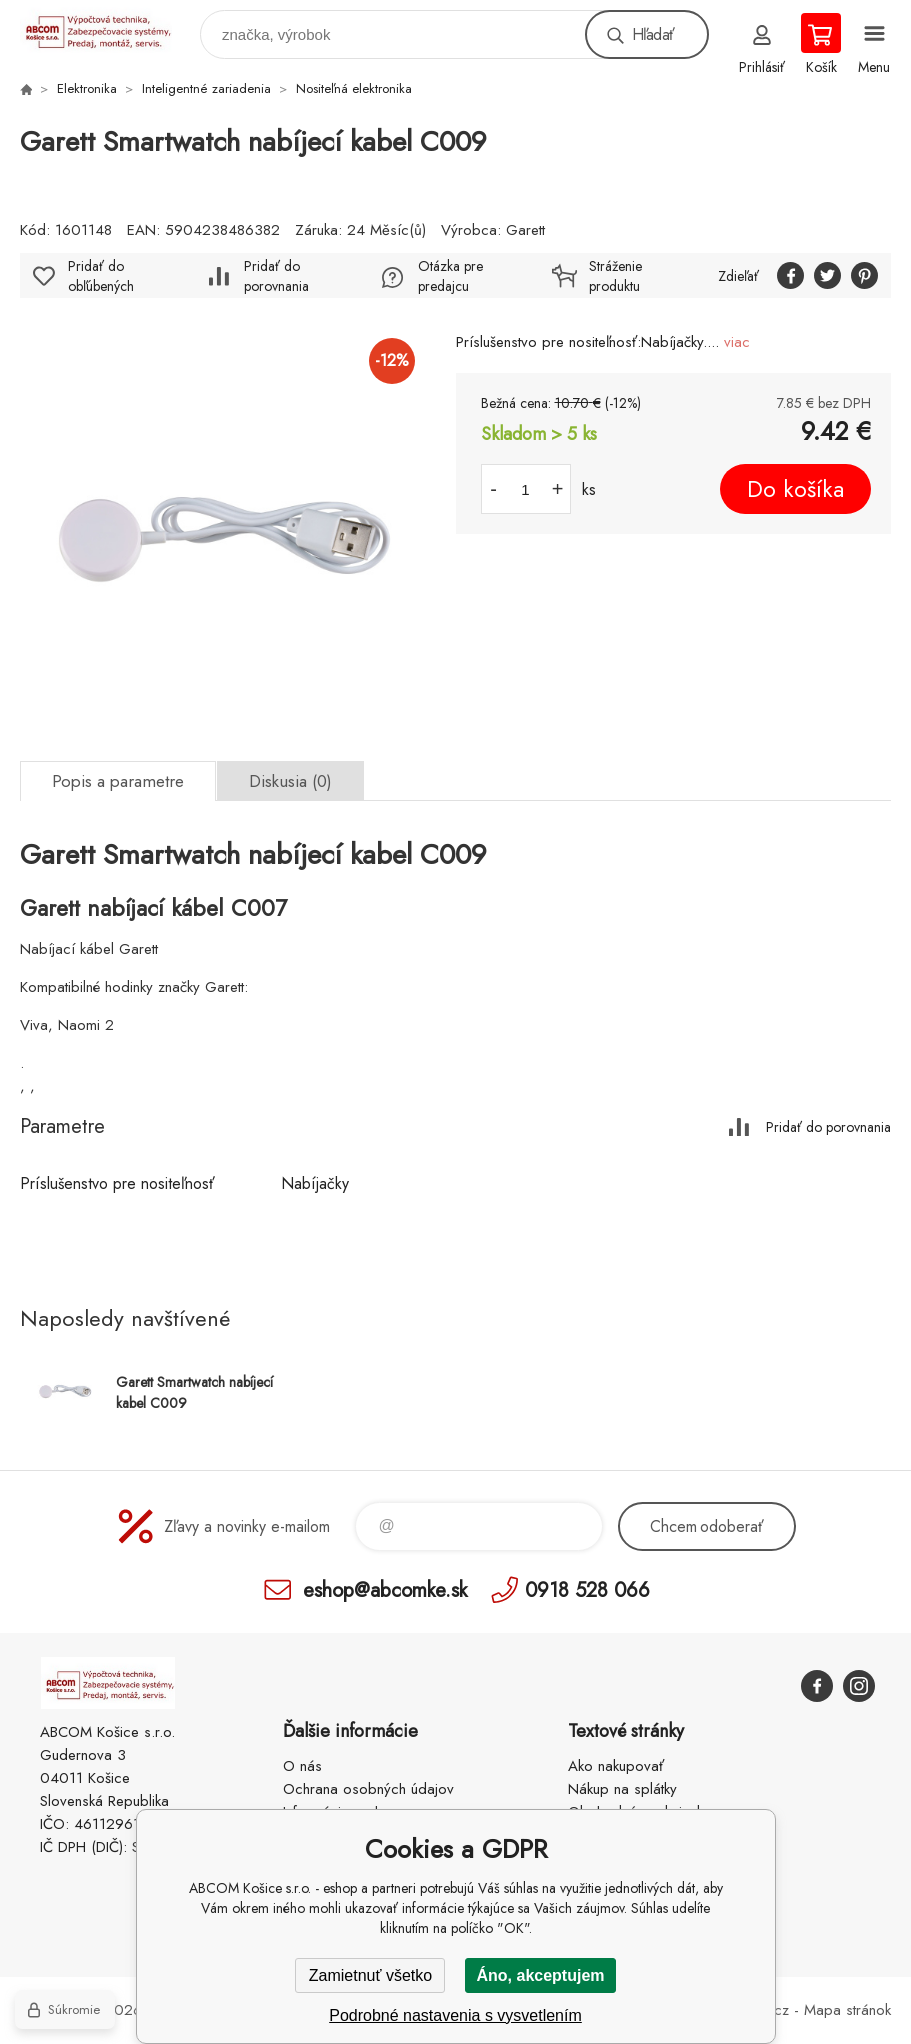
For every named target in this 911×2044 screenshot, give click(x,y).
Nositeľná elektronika (354, 88)
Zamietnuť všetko (370, 1975)
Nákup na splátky (622, 1789)
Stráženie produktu (615, 276)
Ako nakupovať (616, 1766)
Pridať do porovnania (276, 276)
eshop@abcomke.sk (385, 1589)
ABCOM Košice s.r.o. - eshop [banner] (108, 29)
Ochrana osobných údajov (368, 1789)
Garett (525, 230)
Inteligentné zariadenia (206, 88)
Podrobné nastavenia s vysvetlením (455, 2015)
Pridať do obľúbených (101, 276)
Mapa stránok (847, 2010)
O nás (302, 1766)
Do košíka (795, 489)
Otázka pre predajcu (450, 276)
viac (737, 342)
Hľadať (653, 34)
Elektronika (87, 88)
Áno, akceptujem (540, 1975)
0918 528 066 (587, 1589)
